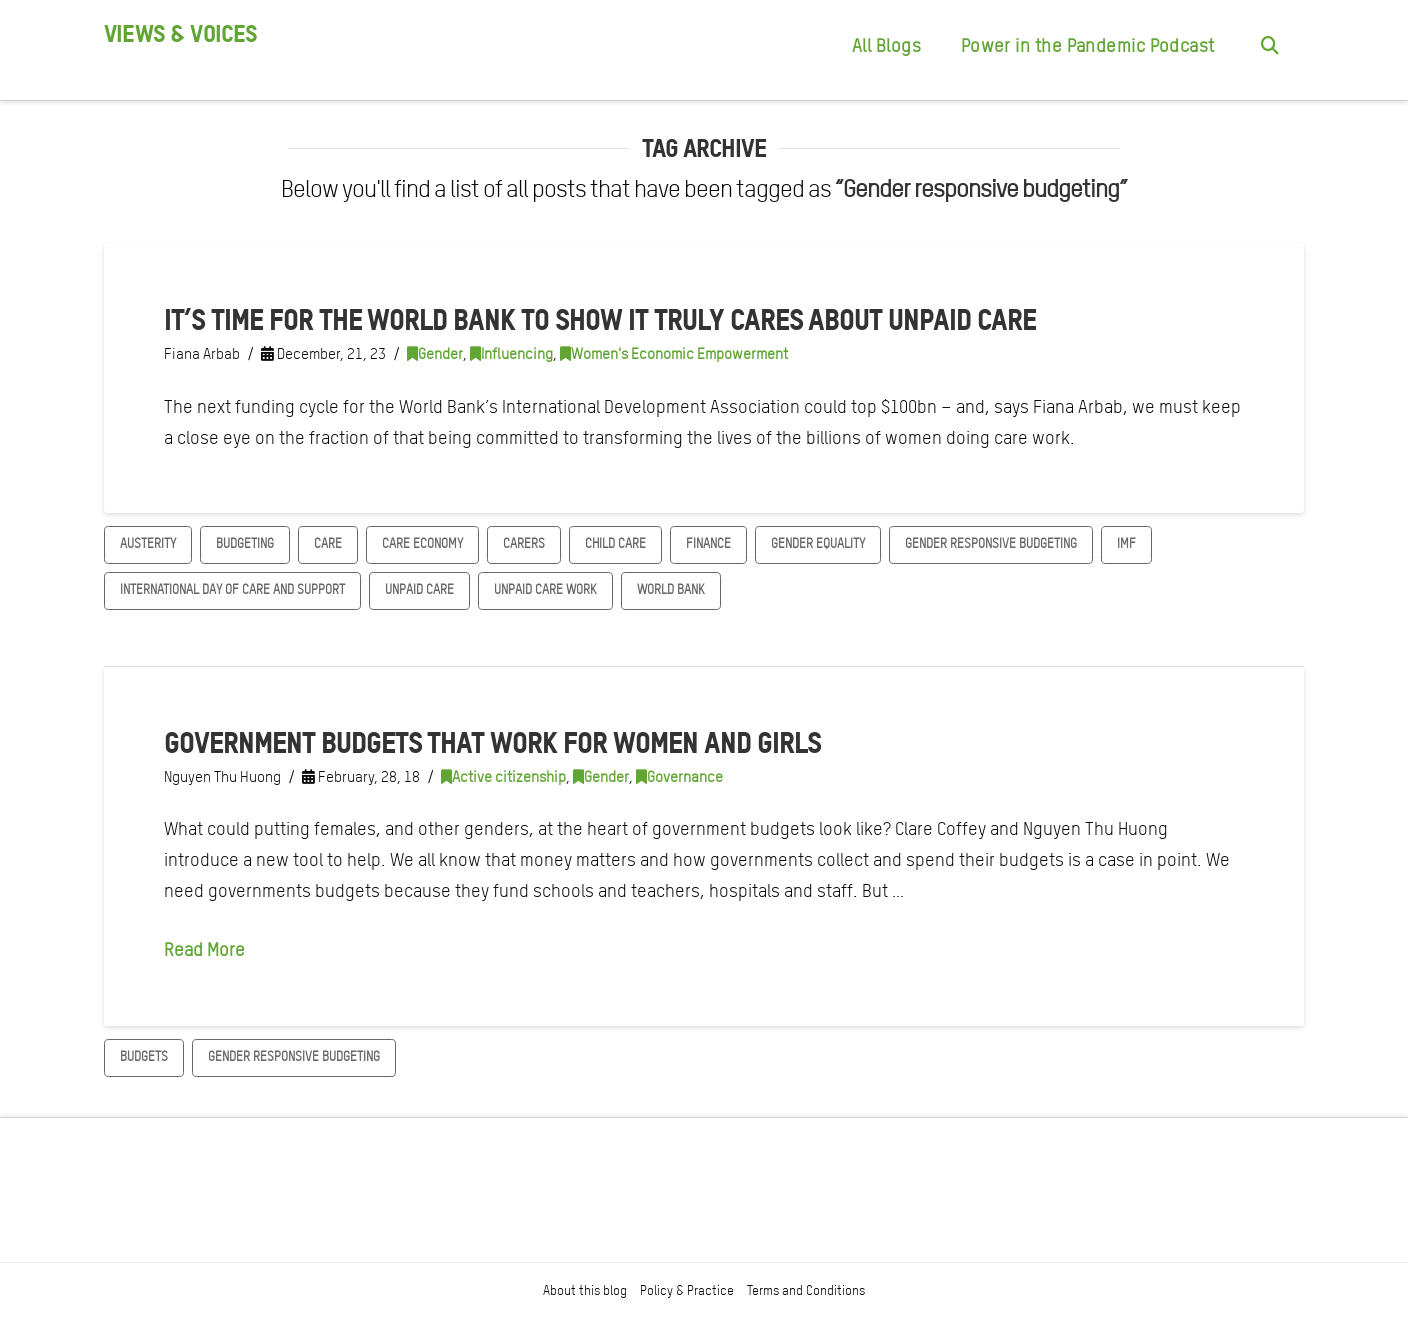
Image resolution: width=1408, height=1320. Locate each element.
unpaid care (419, 589)
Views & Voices (180, 34)
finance (708, 543)
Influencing (511, 354)
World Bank (671, 589)
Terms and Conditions (806, 1290)
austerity (148, 543)
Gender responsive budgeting (991, 543)
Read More (204, 949)
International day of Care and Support (232, 589)
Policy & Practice (687, 1290)
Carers (524, 543)
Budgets (144, 1056)
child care (615, 543)
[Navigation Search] (1269, 50)
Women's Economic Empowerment (674, 354)
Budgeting (245, 543)
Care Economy (422, 543)
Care (328, 543)
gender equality (818, 543)
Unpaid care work (545, 589)
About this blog (585, 1290)
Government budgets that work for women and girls (492, 742)
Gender (435, 354)
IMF (1126, 543)
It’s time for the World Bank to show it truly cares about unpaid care (600, 319)
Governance (679, 777)
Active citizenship (503, 777)
